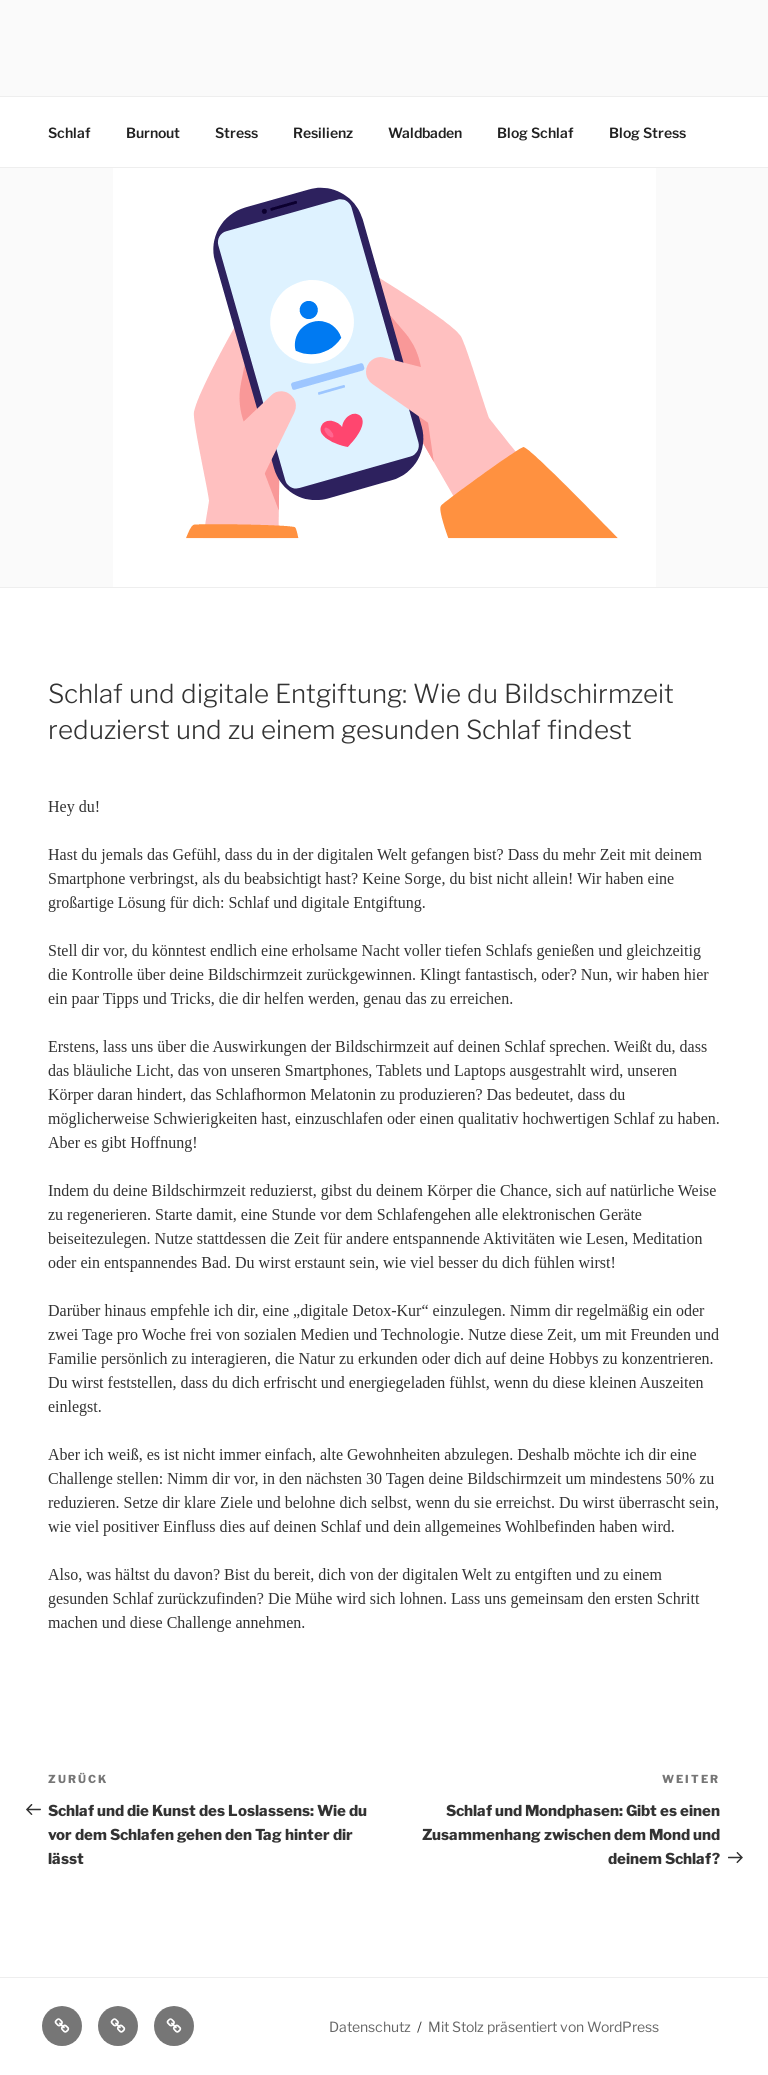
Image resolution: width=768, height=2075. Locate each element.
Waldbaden (425, 132)
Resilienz (323, 132)
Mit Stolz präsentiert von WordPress (543, 2026)
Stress (236, 132)
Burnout (153, 132)
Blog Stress (647, 132)
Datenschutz (370, 2026)
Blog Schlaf (535, 132)
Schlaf (69, 132)
